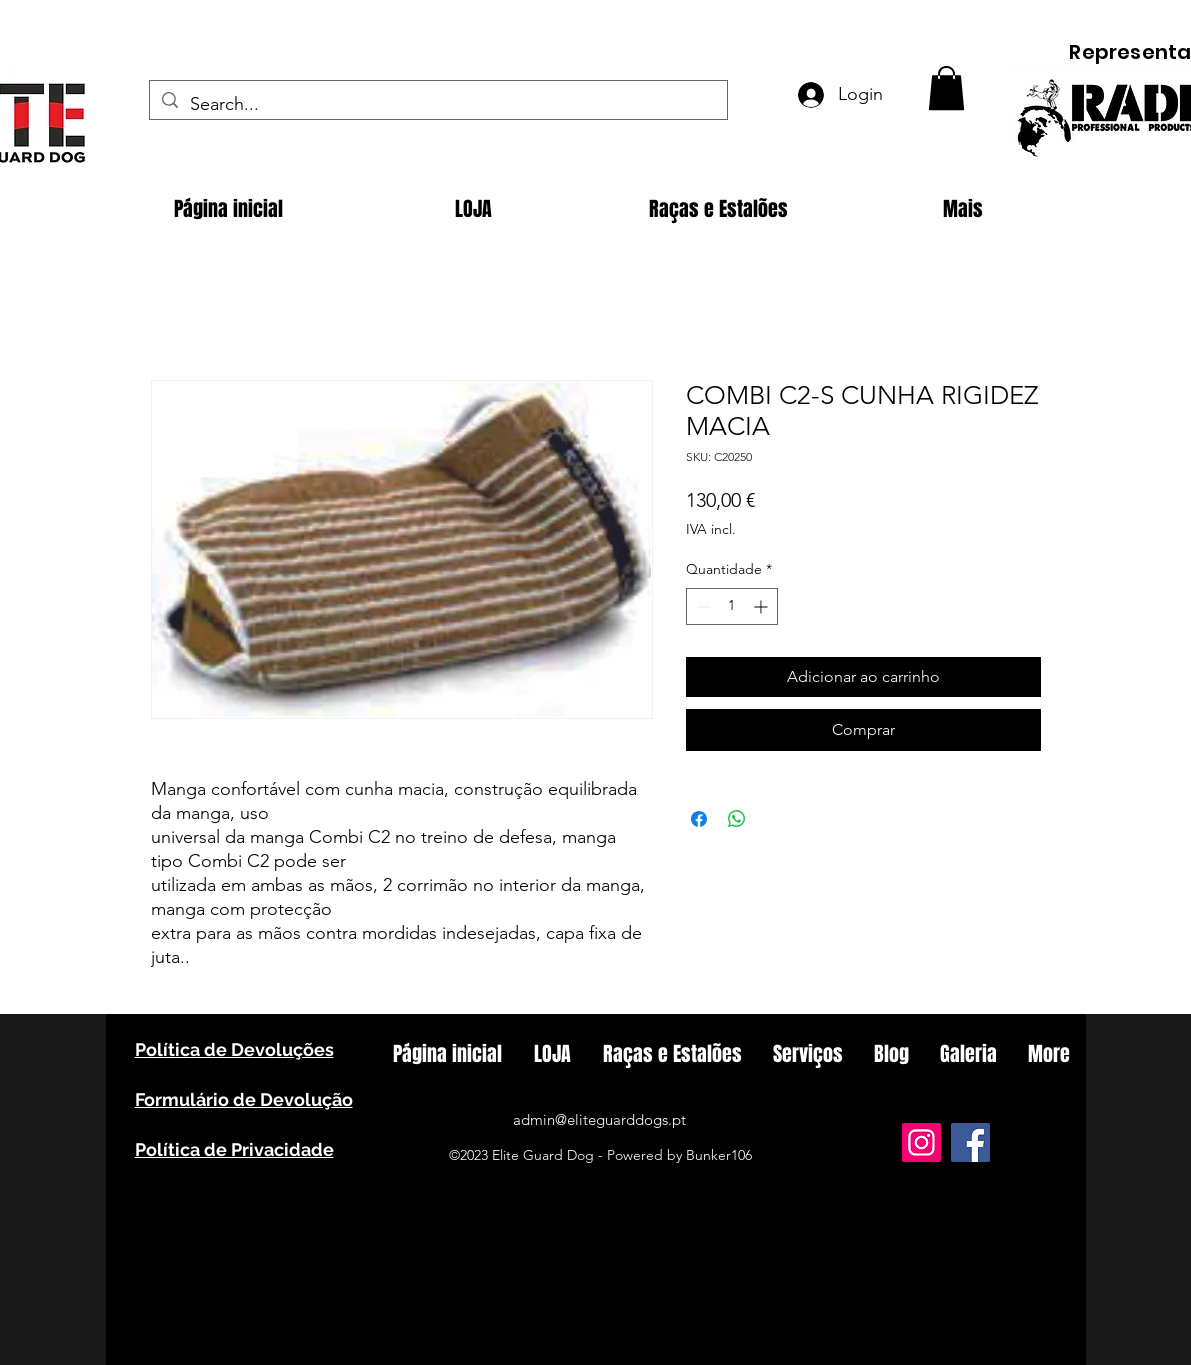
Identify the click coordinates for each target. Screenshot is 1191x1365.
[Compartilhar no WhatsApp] (737, 819)
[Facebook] (970, 1142)
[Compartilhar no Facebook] (699, 819)
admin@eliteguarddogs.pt (599, 1119)
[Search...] (437, 105)
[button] (946, 88)
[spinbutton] (732, 606)
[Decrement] (701, 606)
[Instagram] (921, 1142)
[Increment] (762, 606)
